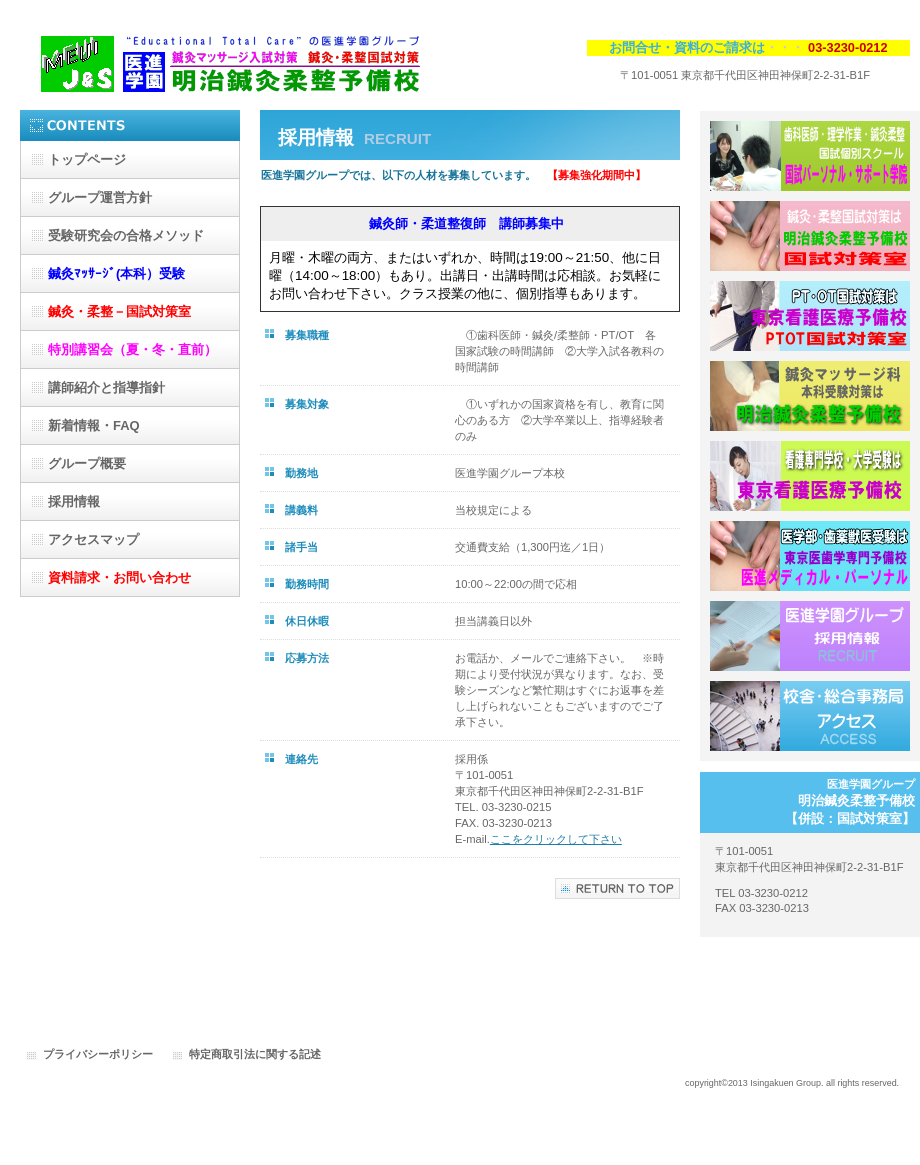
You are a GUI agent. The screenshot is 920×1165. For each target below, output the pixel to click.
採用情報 (810, 636)
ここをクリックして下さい (556, 839)
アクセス (810, 716)
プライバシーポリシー (98, 1054)
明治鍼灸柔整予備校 (810, 396)
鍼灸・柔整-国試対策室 (810, 236)
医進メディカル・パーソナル (810, 556)
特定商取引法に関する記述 (255, 1054)
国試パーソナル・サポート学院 (810, 156)
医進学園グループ (220, 57)
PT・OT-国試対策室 (810, 316)
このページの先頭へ (617, 888)
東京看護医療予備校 (810, 476)
